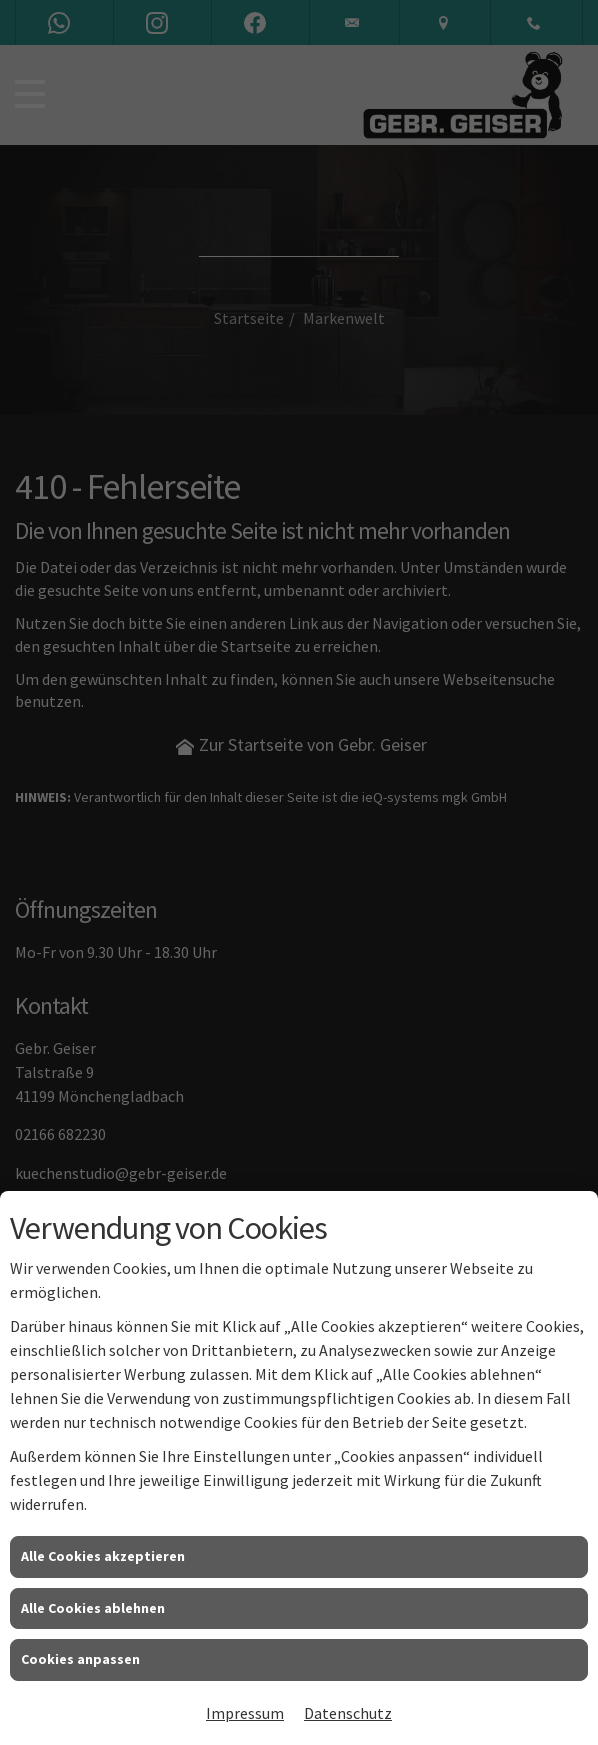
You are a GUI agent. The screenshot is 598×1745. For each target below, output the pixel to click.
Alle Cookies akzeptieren (103, 1556)
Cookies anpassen (80, 1659)
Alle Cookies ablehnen (93, 1608)
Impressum (245, 1713)
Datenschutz (348, 1713)
